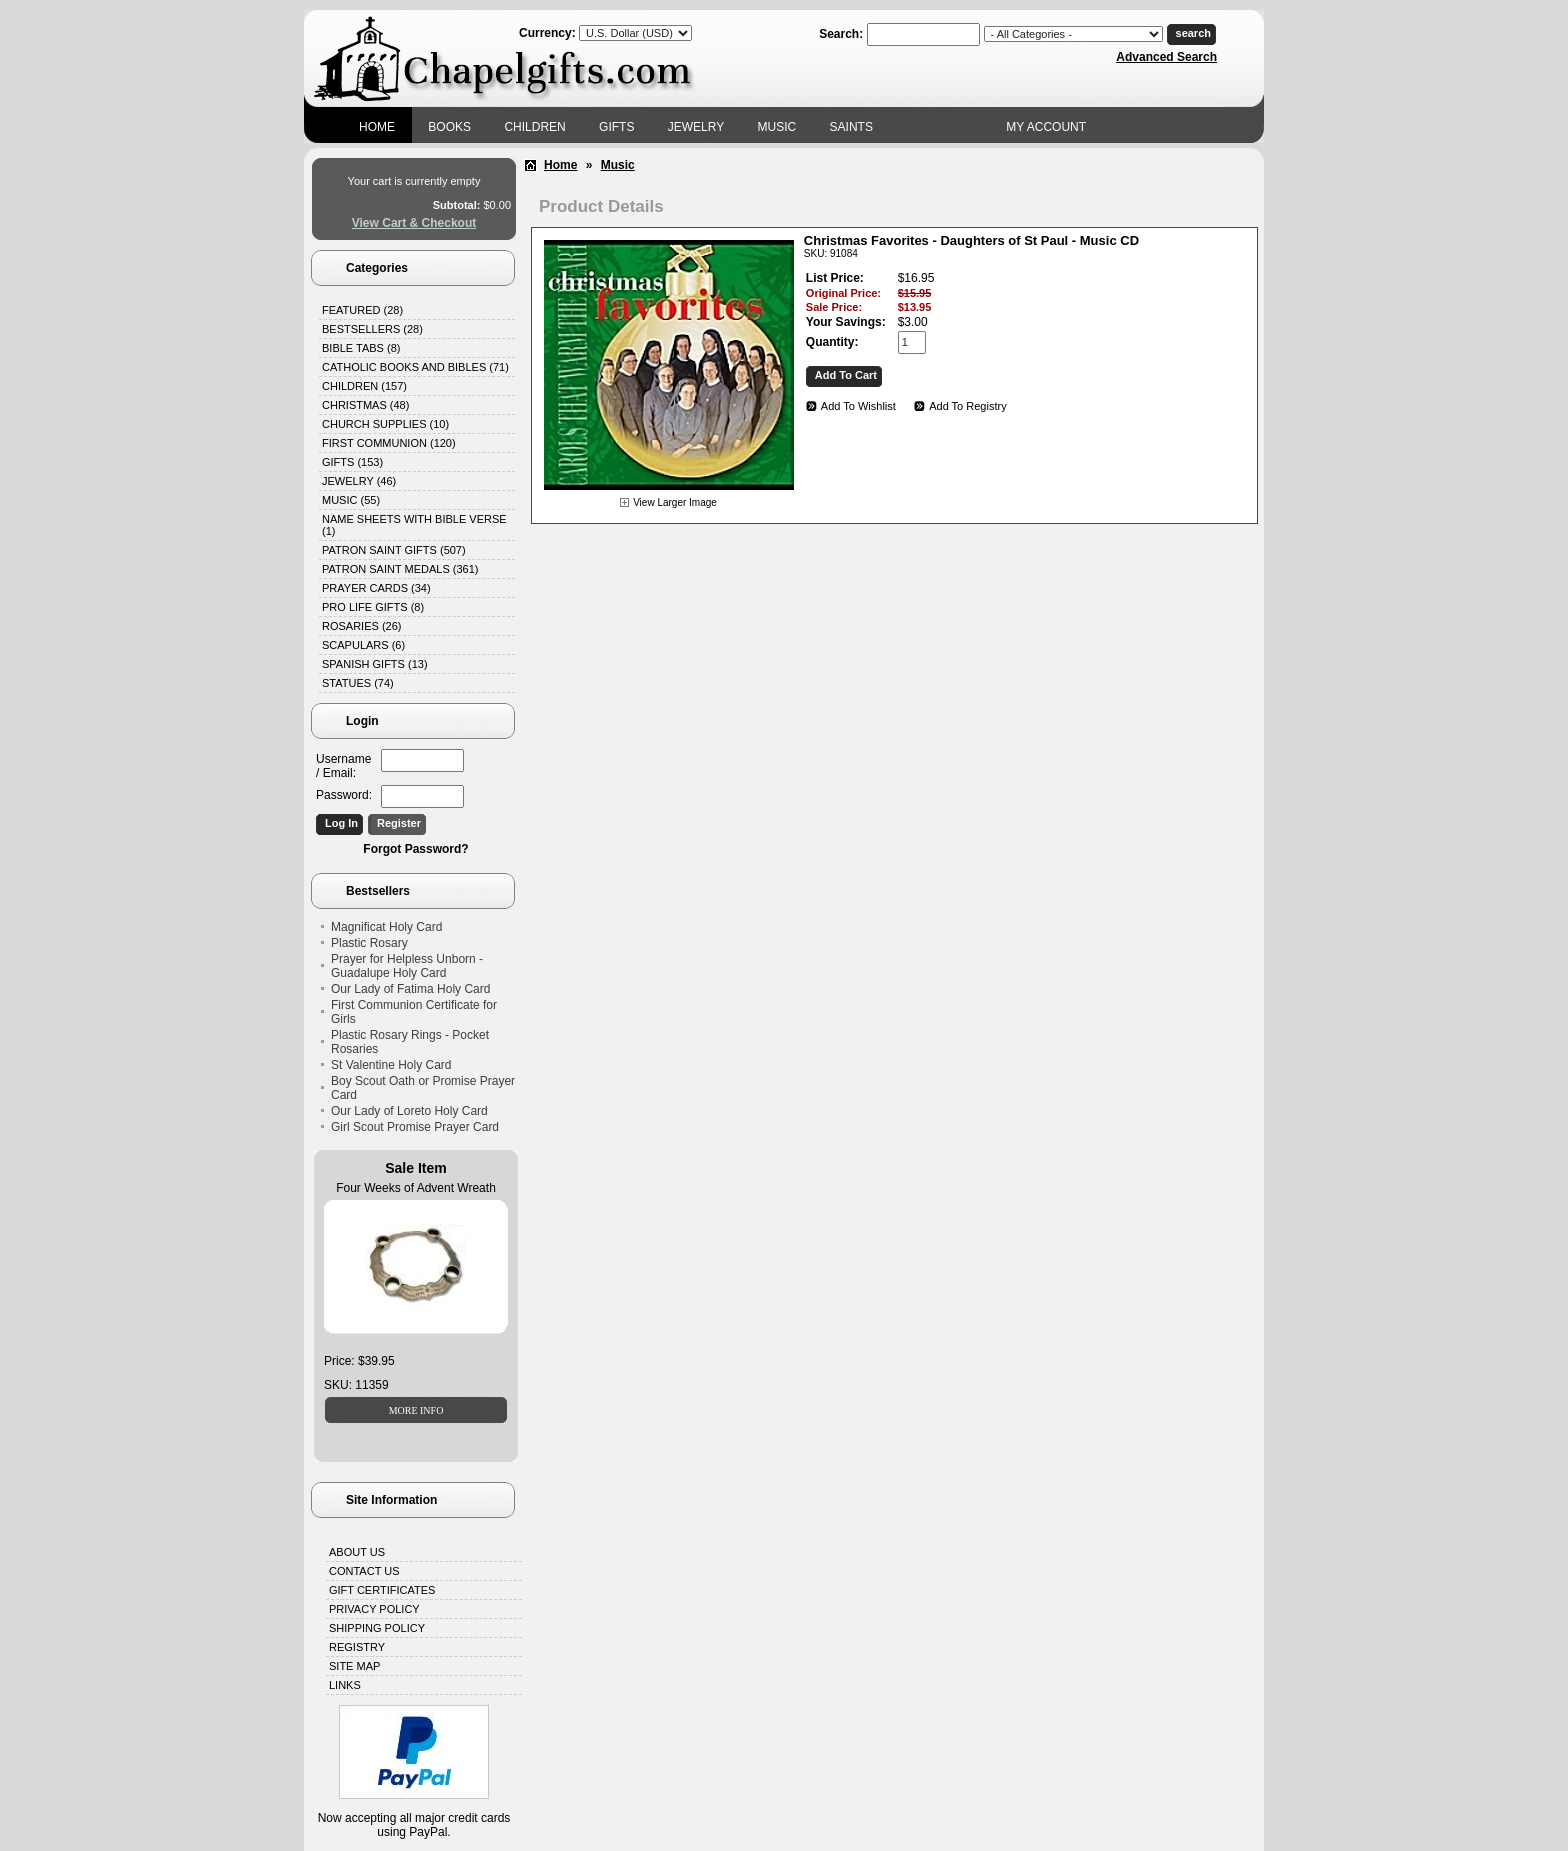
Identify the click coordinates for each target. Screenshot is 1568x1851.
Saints (851, 127)
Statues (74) (358, 683)
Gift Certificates (382, 1590)
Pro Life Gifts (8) (373, 607)
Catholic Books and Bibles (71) (415, 367)
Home (377, 127)
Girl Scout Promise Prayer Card (415, 1127)
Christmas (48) (365, 405)
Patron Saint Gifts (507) (394, 550)
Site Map (354, 1666)
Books (449, 127)
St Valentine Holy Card (391, 1065)
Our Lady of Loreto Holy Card (409, 1111)
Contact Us (364, 1571)
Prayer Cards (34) (376, 588)
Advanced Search (1166, 57)
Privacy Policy (374, 1609)
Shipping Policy (377, 1628)
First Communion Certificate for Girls (414, 1012)
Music (777, 127)
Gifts (616, 127)
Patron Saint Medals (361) (400, 569)
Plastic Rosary (369, 943)
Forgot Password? (415, 849)
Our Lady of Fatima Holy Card (410, 989)
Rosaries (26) (361, 626)
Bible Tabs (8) (361, 348)
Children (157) (364, 386)
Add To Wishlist (858, 406)
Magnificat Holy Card (386, 927)
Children (534, 127)
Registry (357, 1647)
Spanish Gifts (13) (375, 664)
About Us (357, 1552)
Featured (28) (362, 310)
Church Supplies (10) (385, 424)
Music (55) (351, 500)
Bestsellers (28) (372, 329)
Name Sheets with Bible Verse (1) (414, 525)
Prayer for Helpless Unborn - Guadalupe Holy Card (407, 966)
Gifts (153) (352, 462)
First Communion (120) (389, 443)
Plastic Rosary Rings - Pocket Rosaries (410, 1042)
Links (345, 1685)
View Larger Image (675, 502)
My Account (1046, 127)
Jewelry (696, 127)
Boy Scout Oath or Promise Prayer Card (423, 1088)
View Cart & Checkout (414, 223)
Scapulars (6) (363, 645)
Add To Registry (967, 406)
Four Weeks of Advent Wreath (416, 1188)
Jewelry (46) (359, 481)
